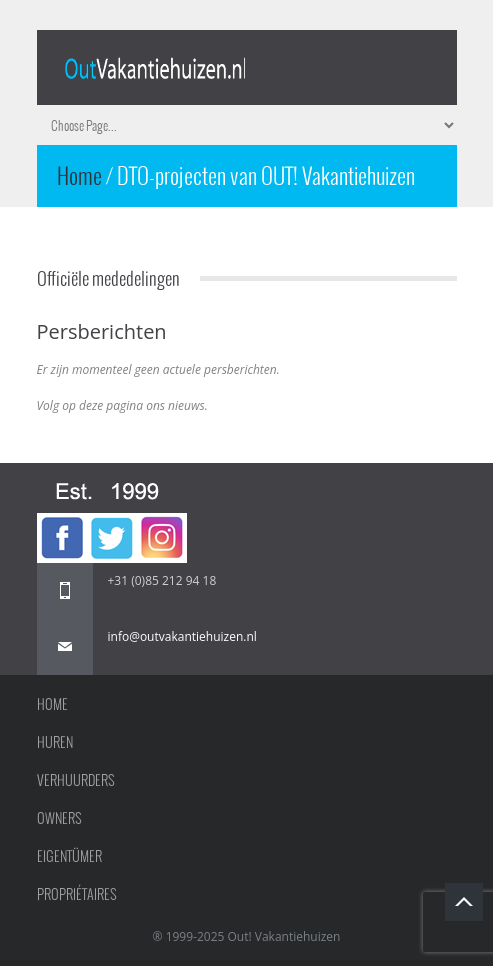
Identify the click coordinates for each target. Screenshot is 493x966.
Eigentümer (69, 856)
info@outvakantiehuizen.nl (182, 636)
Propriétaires (77, 894)
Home (81, 175)
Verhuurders (76, 780)
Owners (59, 818)
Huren (55, 742)
